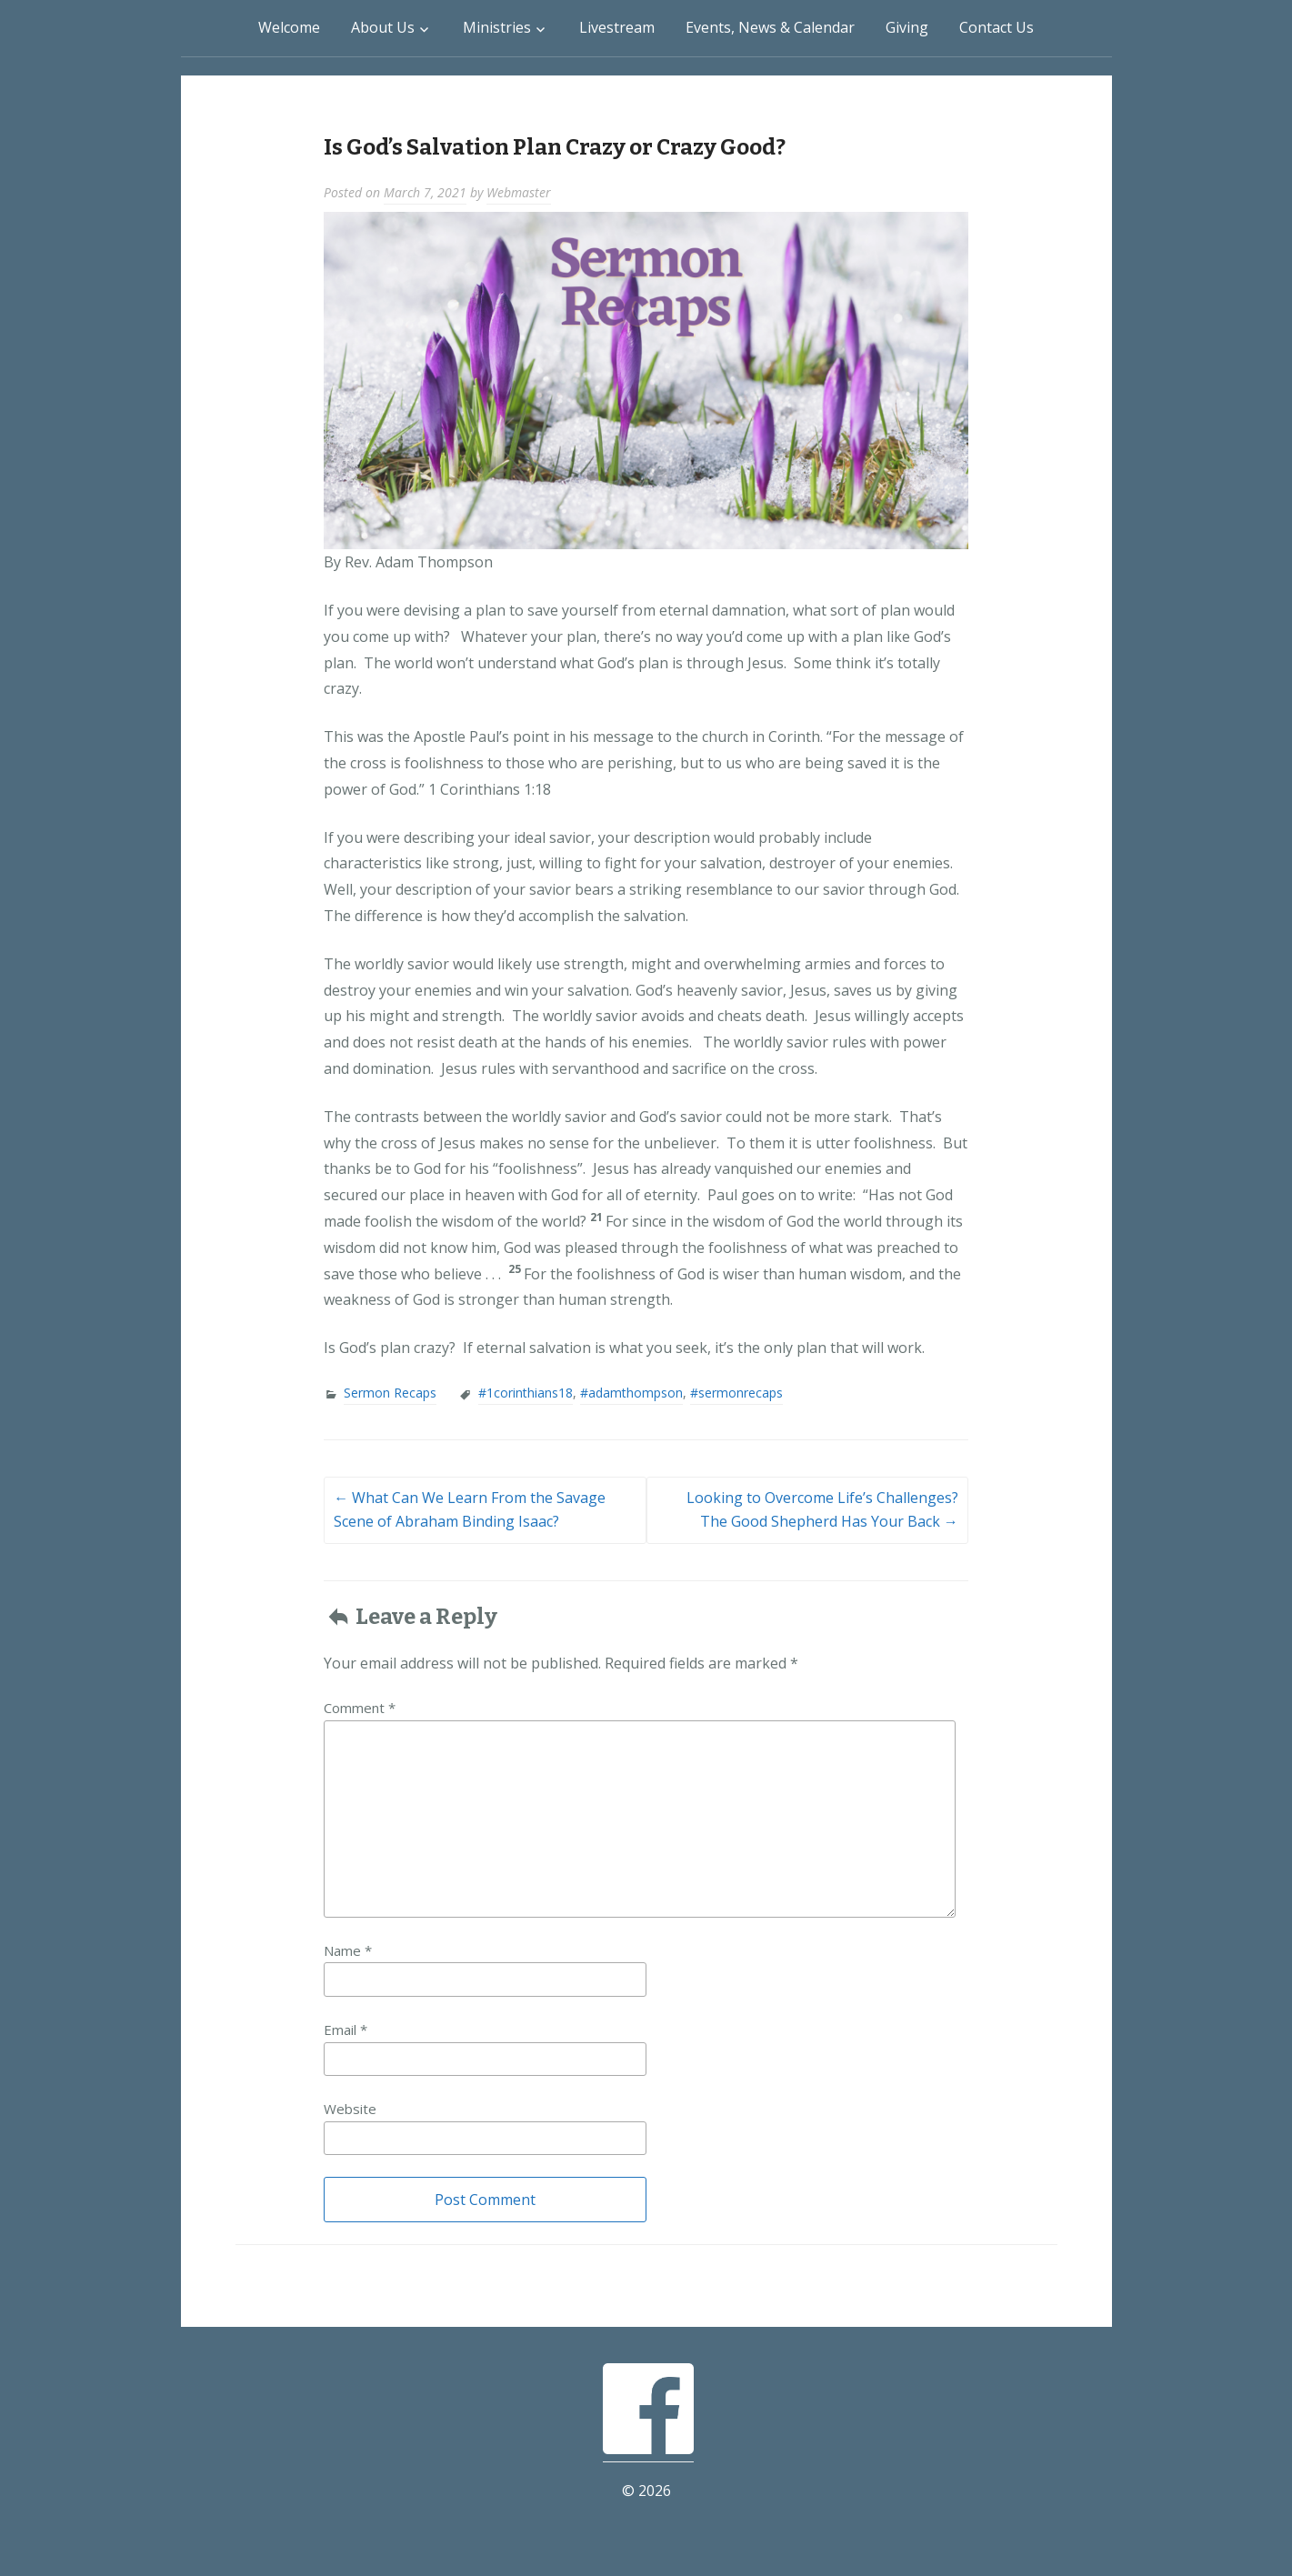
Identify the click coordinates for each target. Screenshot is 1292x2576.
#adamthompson (631, 1392)
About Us (383, 27)
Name (348, 1950)
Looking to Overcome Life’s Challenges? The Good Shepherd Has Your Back (822, 1509)
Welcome (289, 27)
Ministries (497, 27)
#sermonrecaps (736, 1392)
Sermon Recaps (390, 1392)
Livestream (617, 27)
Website (350, 2109)
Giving (907, 27)
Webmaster (518, 192)
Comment (360, 1708)
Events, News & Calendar (770, 27)
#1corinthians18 (525, 1392)
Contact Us (996, 27)
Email (345, 2029)
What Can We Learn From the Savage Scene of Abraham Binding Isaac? (470, 1509)
